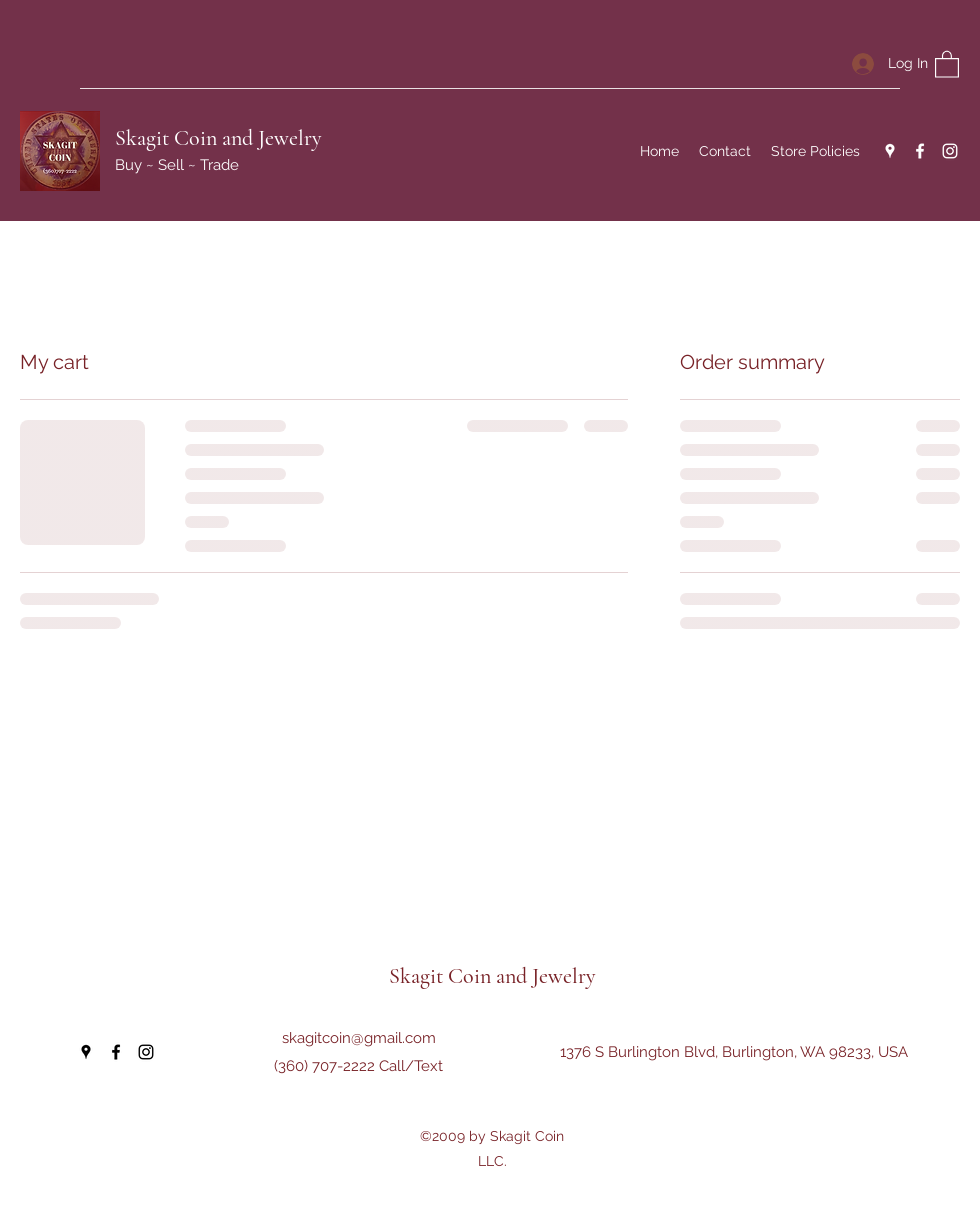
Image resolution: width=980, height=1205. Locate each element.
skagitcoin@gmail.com (359, 1038)
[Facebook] (920, 151)
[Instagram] (950, 151)
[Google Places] (890, 151)
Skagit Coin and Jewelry (218, 138)
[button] (947, 63)
